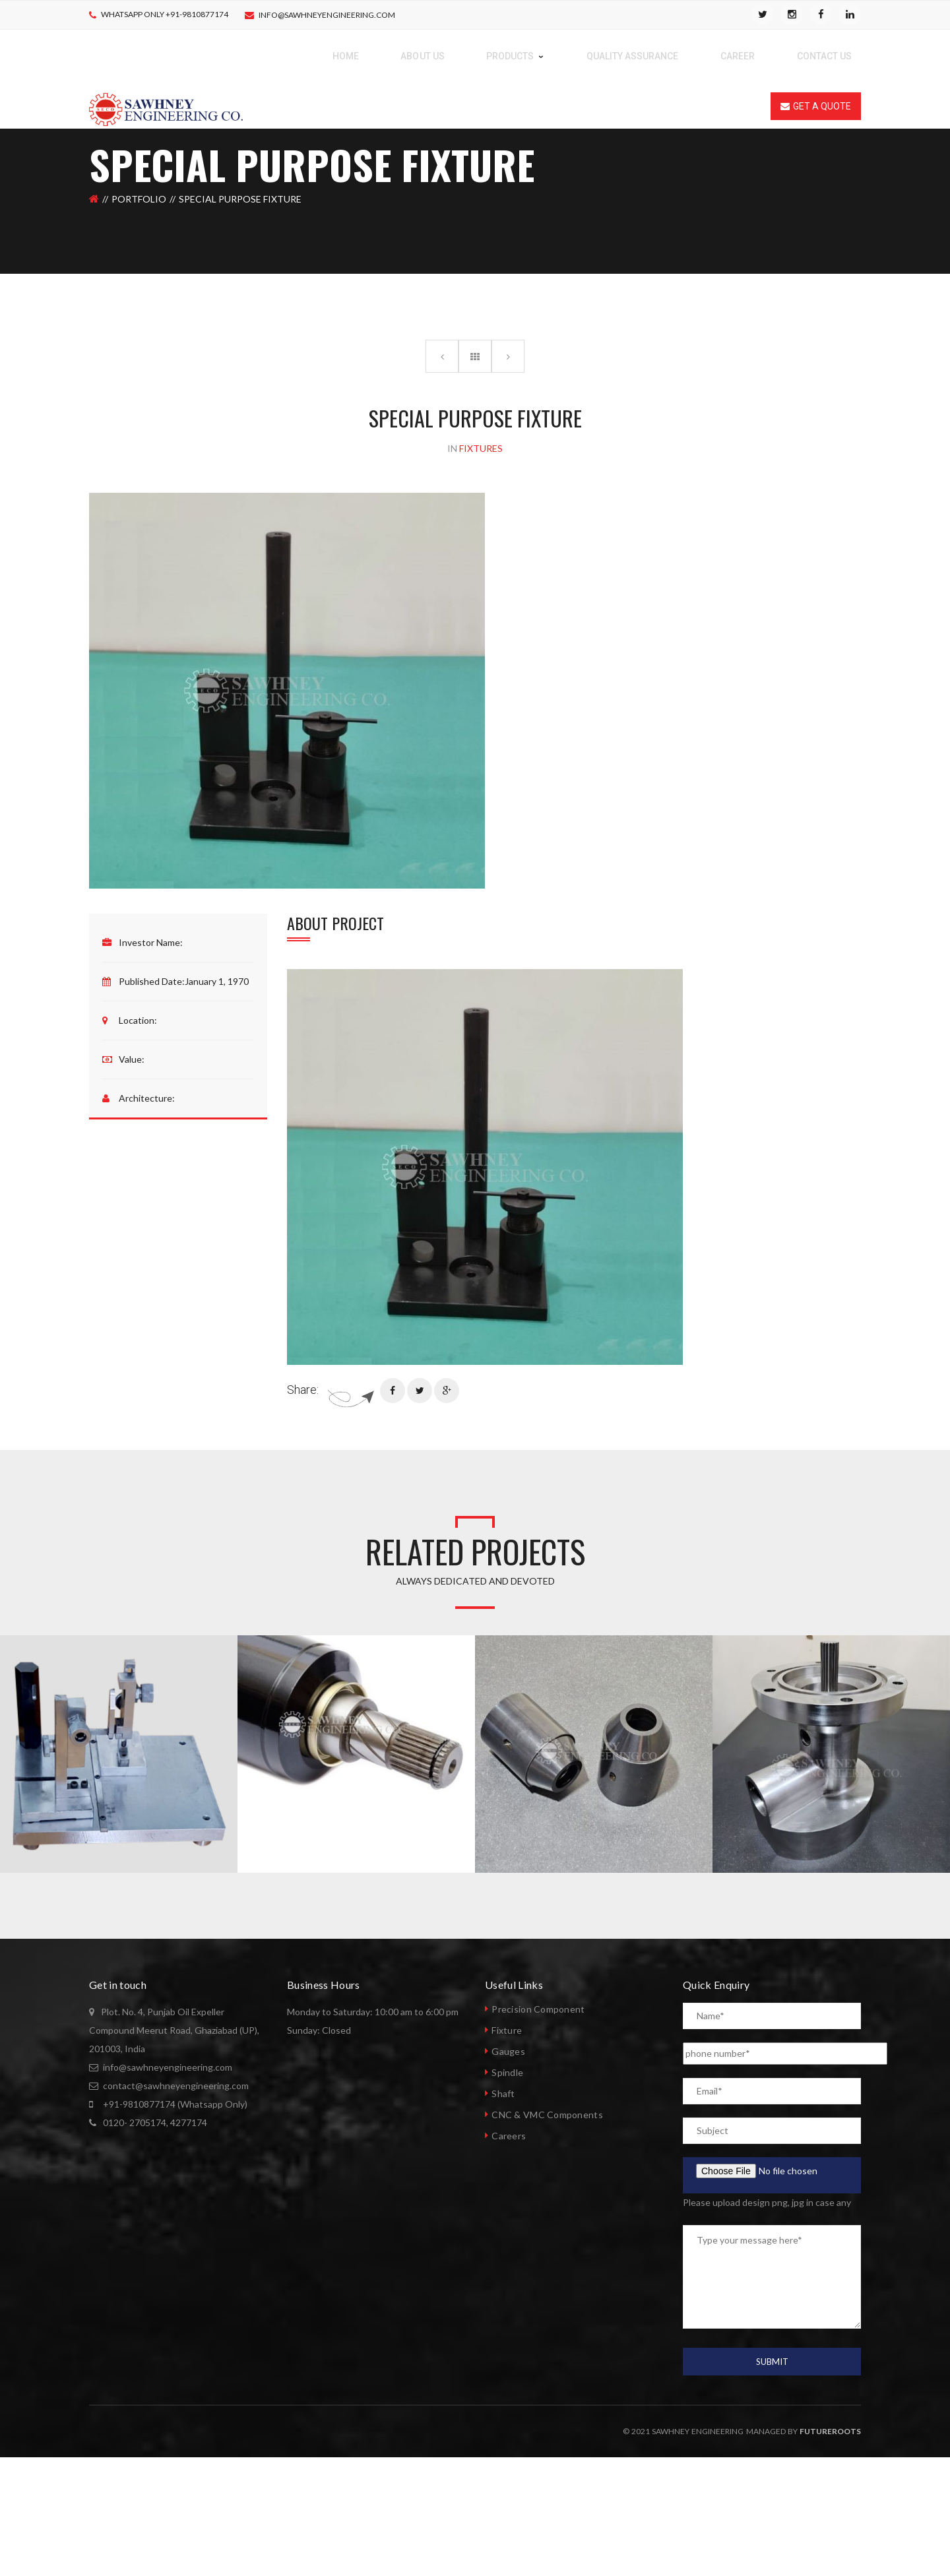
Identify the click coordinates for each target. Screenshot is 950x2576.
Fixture (506, 2030)
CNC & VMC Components (547, 2114)
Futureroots (830, 2431)
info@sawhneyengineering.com (327, 15)
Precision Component (538, 2009)
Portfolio (138, 198)
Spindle (507, 2072)
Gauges (508, 2051)
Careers (508, 2135)
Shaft (503, 2093)
